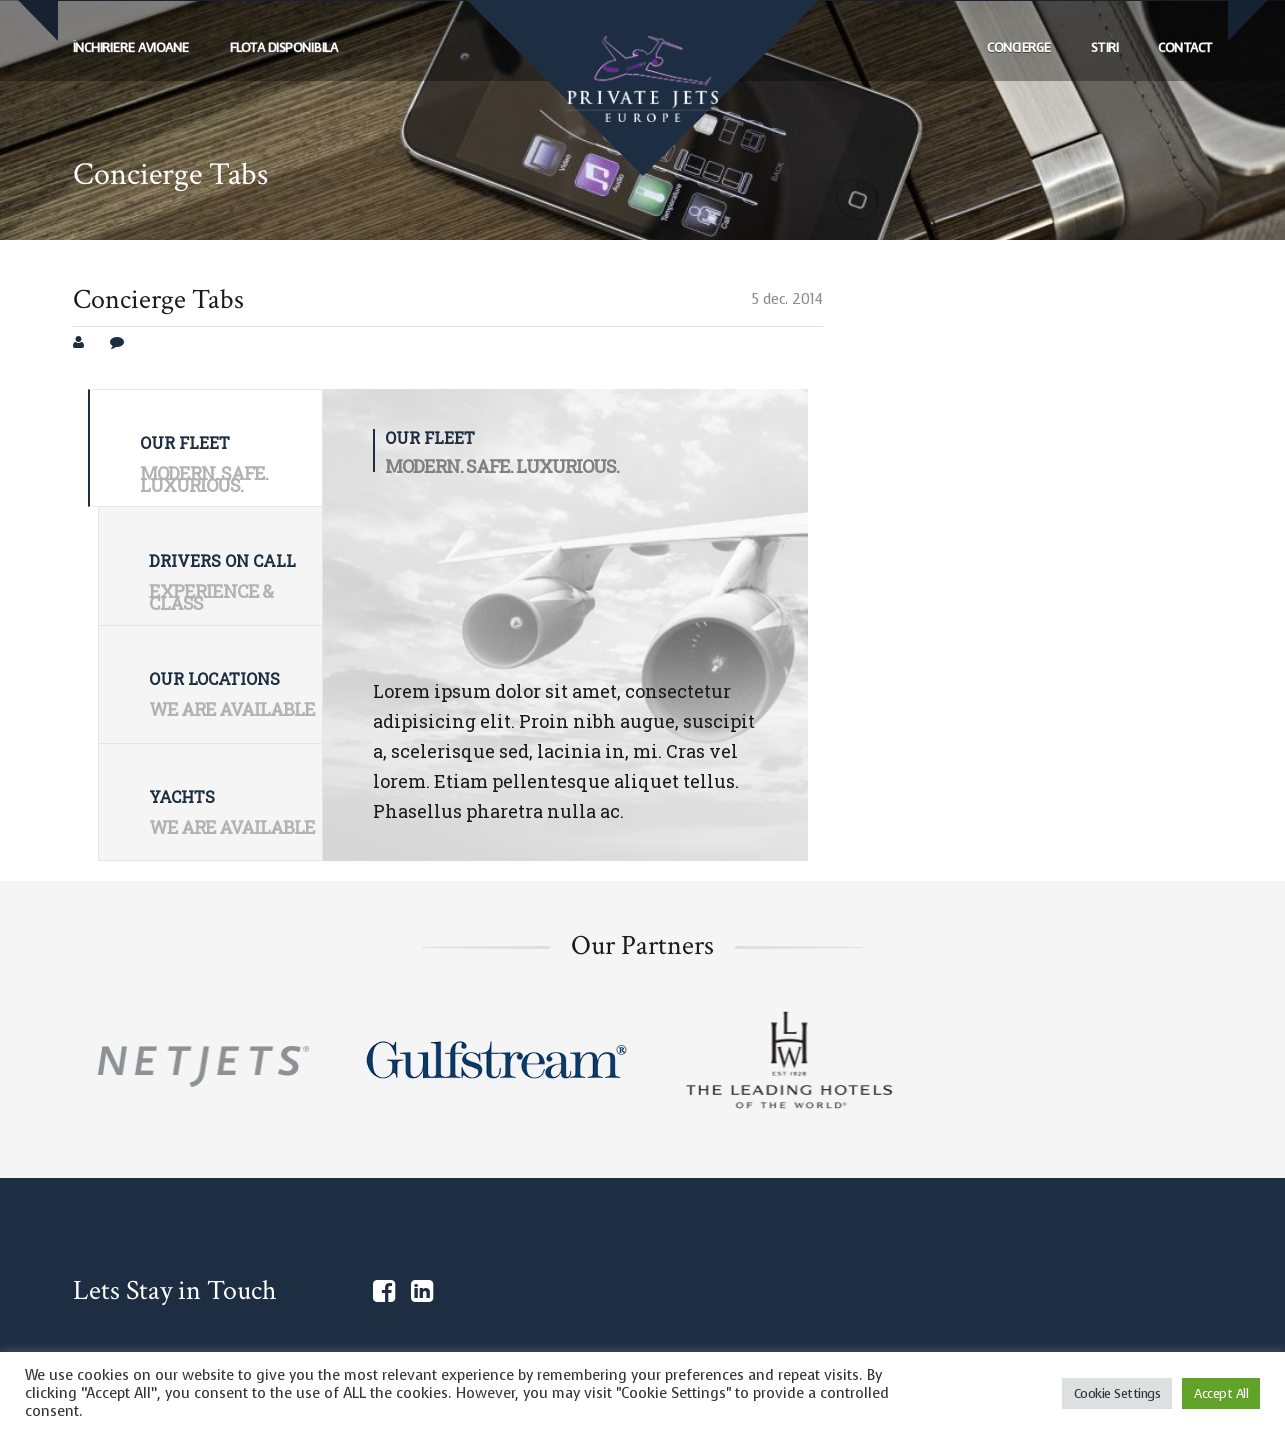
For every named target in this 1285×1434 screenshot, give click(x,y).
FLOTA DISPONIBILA (283, 47)
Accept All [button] (1221, 1393)
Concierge (1019, 47)
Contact (1185, 47)
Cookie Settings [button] (1117, 1393)
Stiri (1105, 47)
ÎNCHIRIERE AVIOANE (131, 47)
